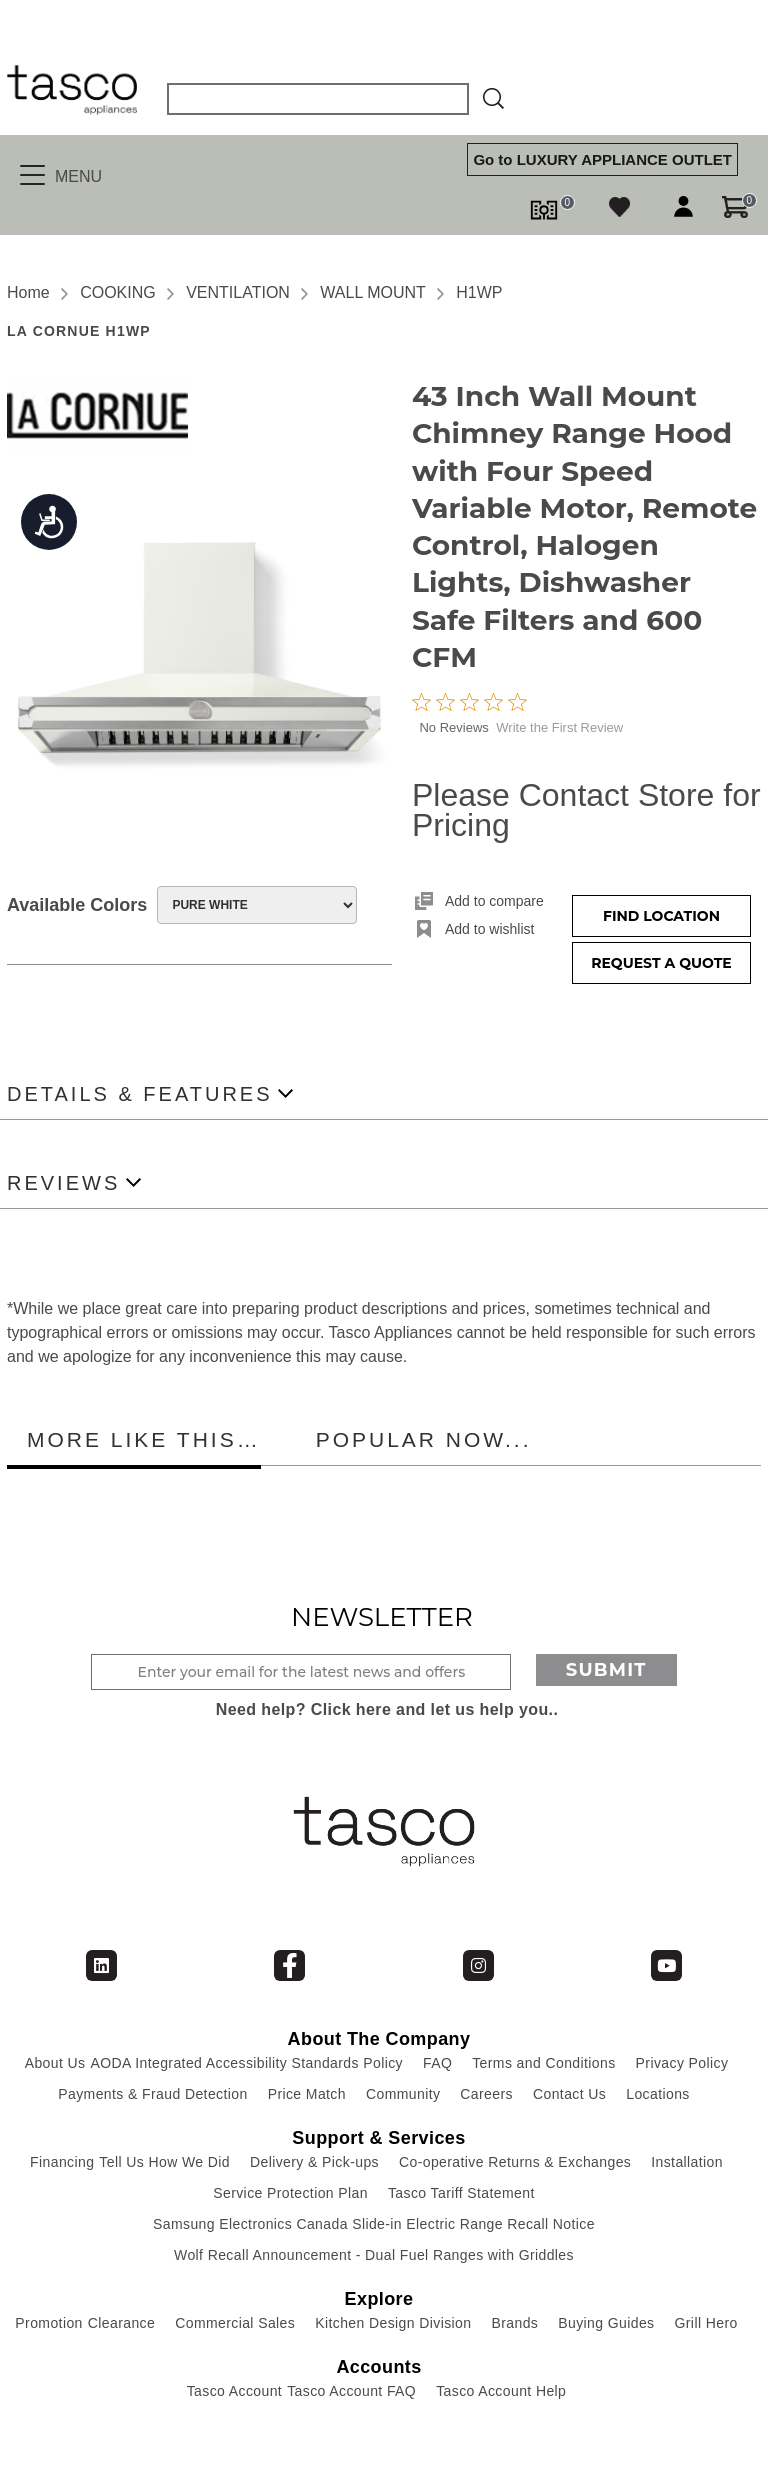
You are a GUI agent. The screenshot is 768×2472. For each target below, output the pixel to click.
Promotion (48, 2323)
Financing (62, 2162)
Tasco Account (234, 2391)
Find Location (661, 916)
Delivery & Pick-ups (314, 2162)
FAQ (437, 2063)
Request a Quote (661, 963)
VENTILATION (238, 292)
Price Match (307, 2094)
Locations (658, 2094)
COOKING (118, 292)
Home (28, 292)
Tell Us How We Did (164, 2162)
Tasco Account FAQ (351, 2391)
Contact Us (569, 2094)
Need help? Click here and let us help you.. (387, 1709)
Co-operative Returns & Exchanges (515, 2162)
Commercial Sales (235, 2323)
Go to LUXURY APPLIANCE (602, 159)
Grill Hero (706, 2323)
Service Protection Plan (290, 2193)
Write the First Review (559, 727)
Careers (486, 2094)
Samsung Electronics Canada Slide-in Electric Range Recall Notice (374, 2224)
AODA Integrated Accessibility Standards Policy (246, 2063)
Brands (514, 2323)
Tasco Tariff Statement (461, 2193)
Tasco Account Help (501, 2391)
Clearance (121, 2323)
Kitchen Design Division (393, 2323)
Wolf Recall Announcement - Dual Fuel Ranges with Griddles (374, 2255)
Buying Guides (606, 2323)
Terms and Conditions (543, 2063)
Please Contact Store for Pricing (586, 810)
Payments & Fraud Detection (152, 2094)
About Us (55, 2063)
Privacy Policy (682, 2063)
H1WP (479, 292)
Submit (606, 1670)
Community (403, 2094)
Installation (687, 2162)
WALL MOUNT (372, 292)
